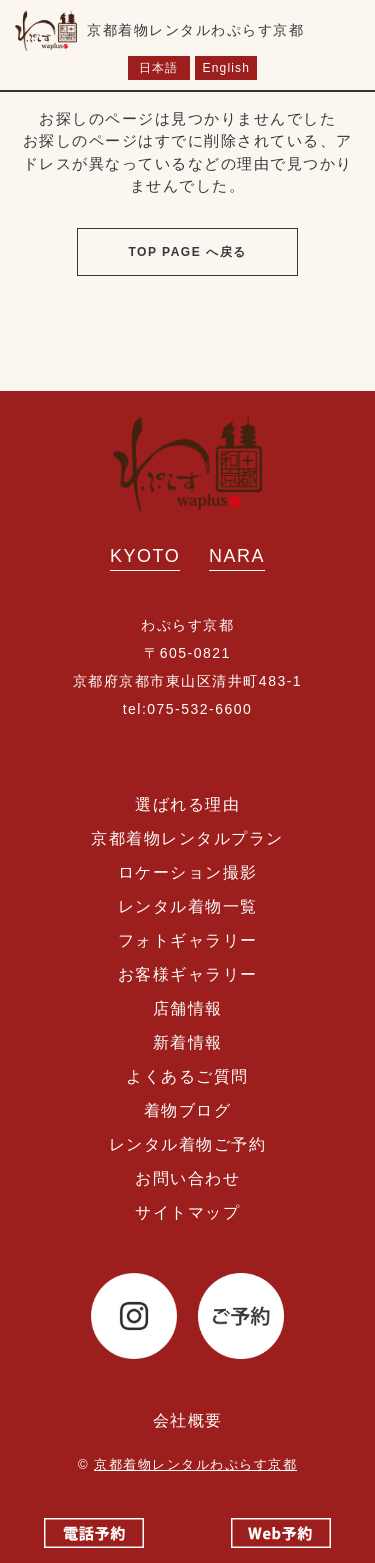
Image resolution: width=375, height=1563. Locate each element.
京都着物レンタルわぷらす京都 (195, 1464)
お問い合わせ (187, 1178)
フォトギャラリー (188, 940)
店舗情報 (188, 1008)
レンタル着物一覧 (188, 906)
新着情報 (188, 1042)
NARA (237, 556)
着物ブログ (188, 1110)
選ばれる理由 (187, 804)
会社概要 (188, 1420)
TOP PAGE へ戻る (187, 252)
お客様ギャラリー (188, 974)
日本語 (159, 68)
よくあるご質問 (187, 1076)
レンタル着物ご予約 (188, 1144)
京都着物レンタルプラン (187, 838)
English (226, 68)
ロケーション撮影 (188, 872)
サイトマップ (187, 1212)
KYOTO (145, 556)
